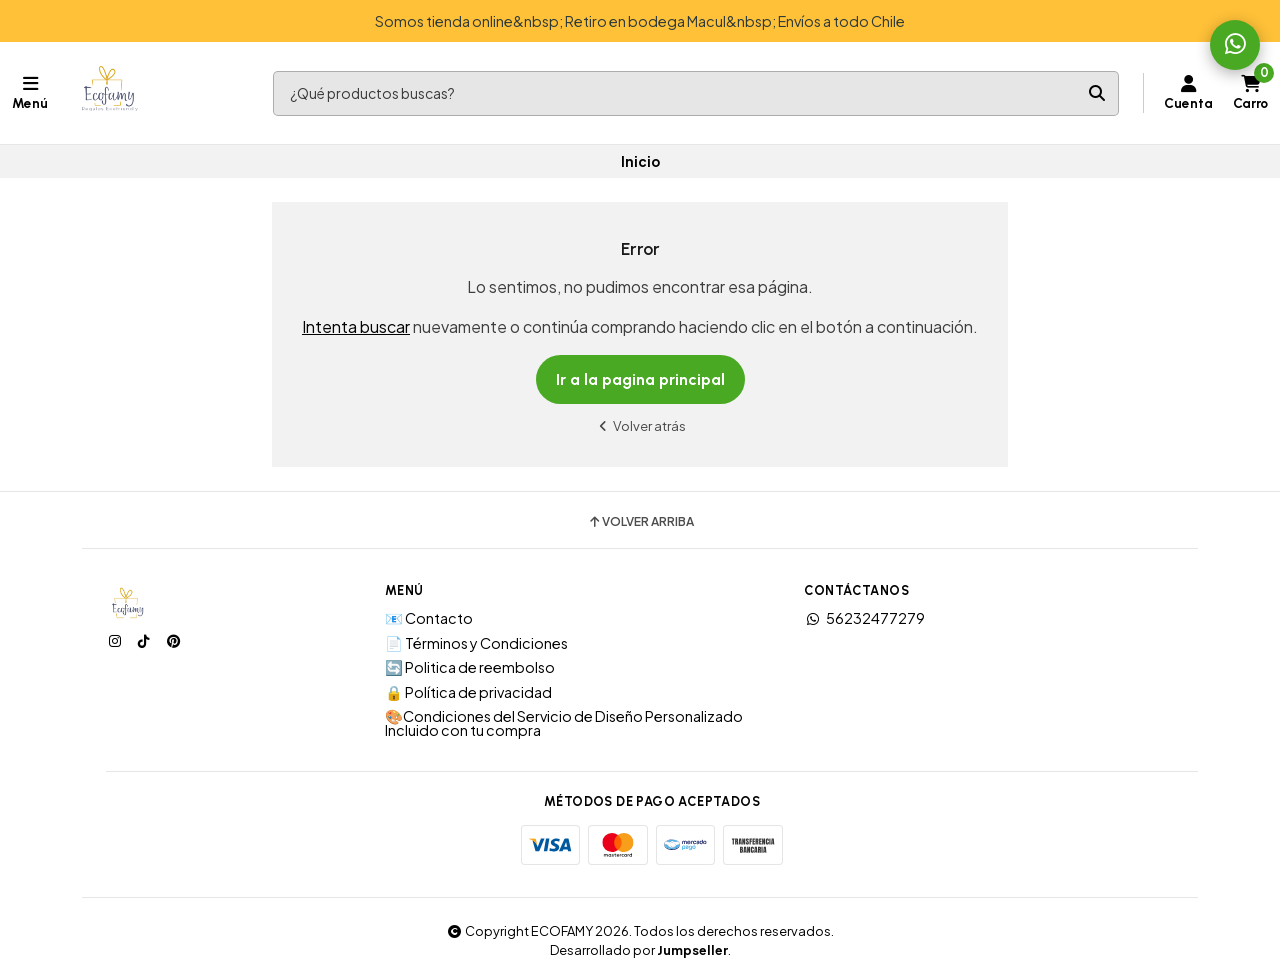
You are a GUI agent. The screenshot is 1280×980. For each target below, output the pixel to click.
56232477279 (864, 618)
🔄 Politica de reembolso (470, 667)
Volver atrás (640, 425)
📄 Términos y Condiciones (476, 643)
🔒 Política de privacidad (468, 692)
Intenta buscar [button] (356, 326)
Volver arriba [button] (640, 522)
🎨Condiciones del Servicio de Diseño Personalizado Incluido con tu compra (564, 723)
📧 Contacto (429, 618)
